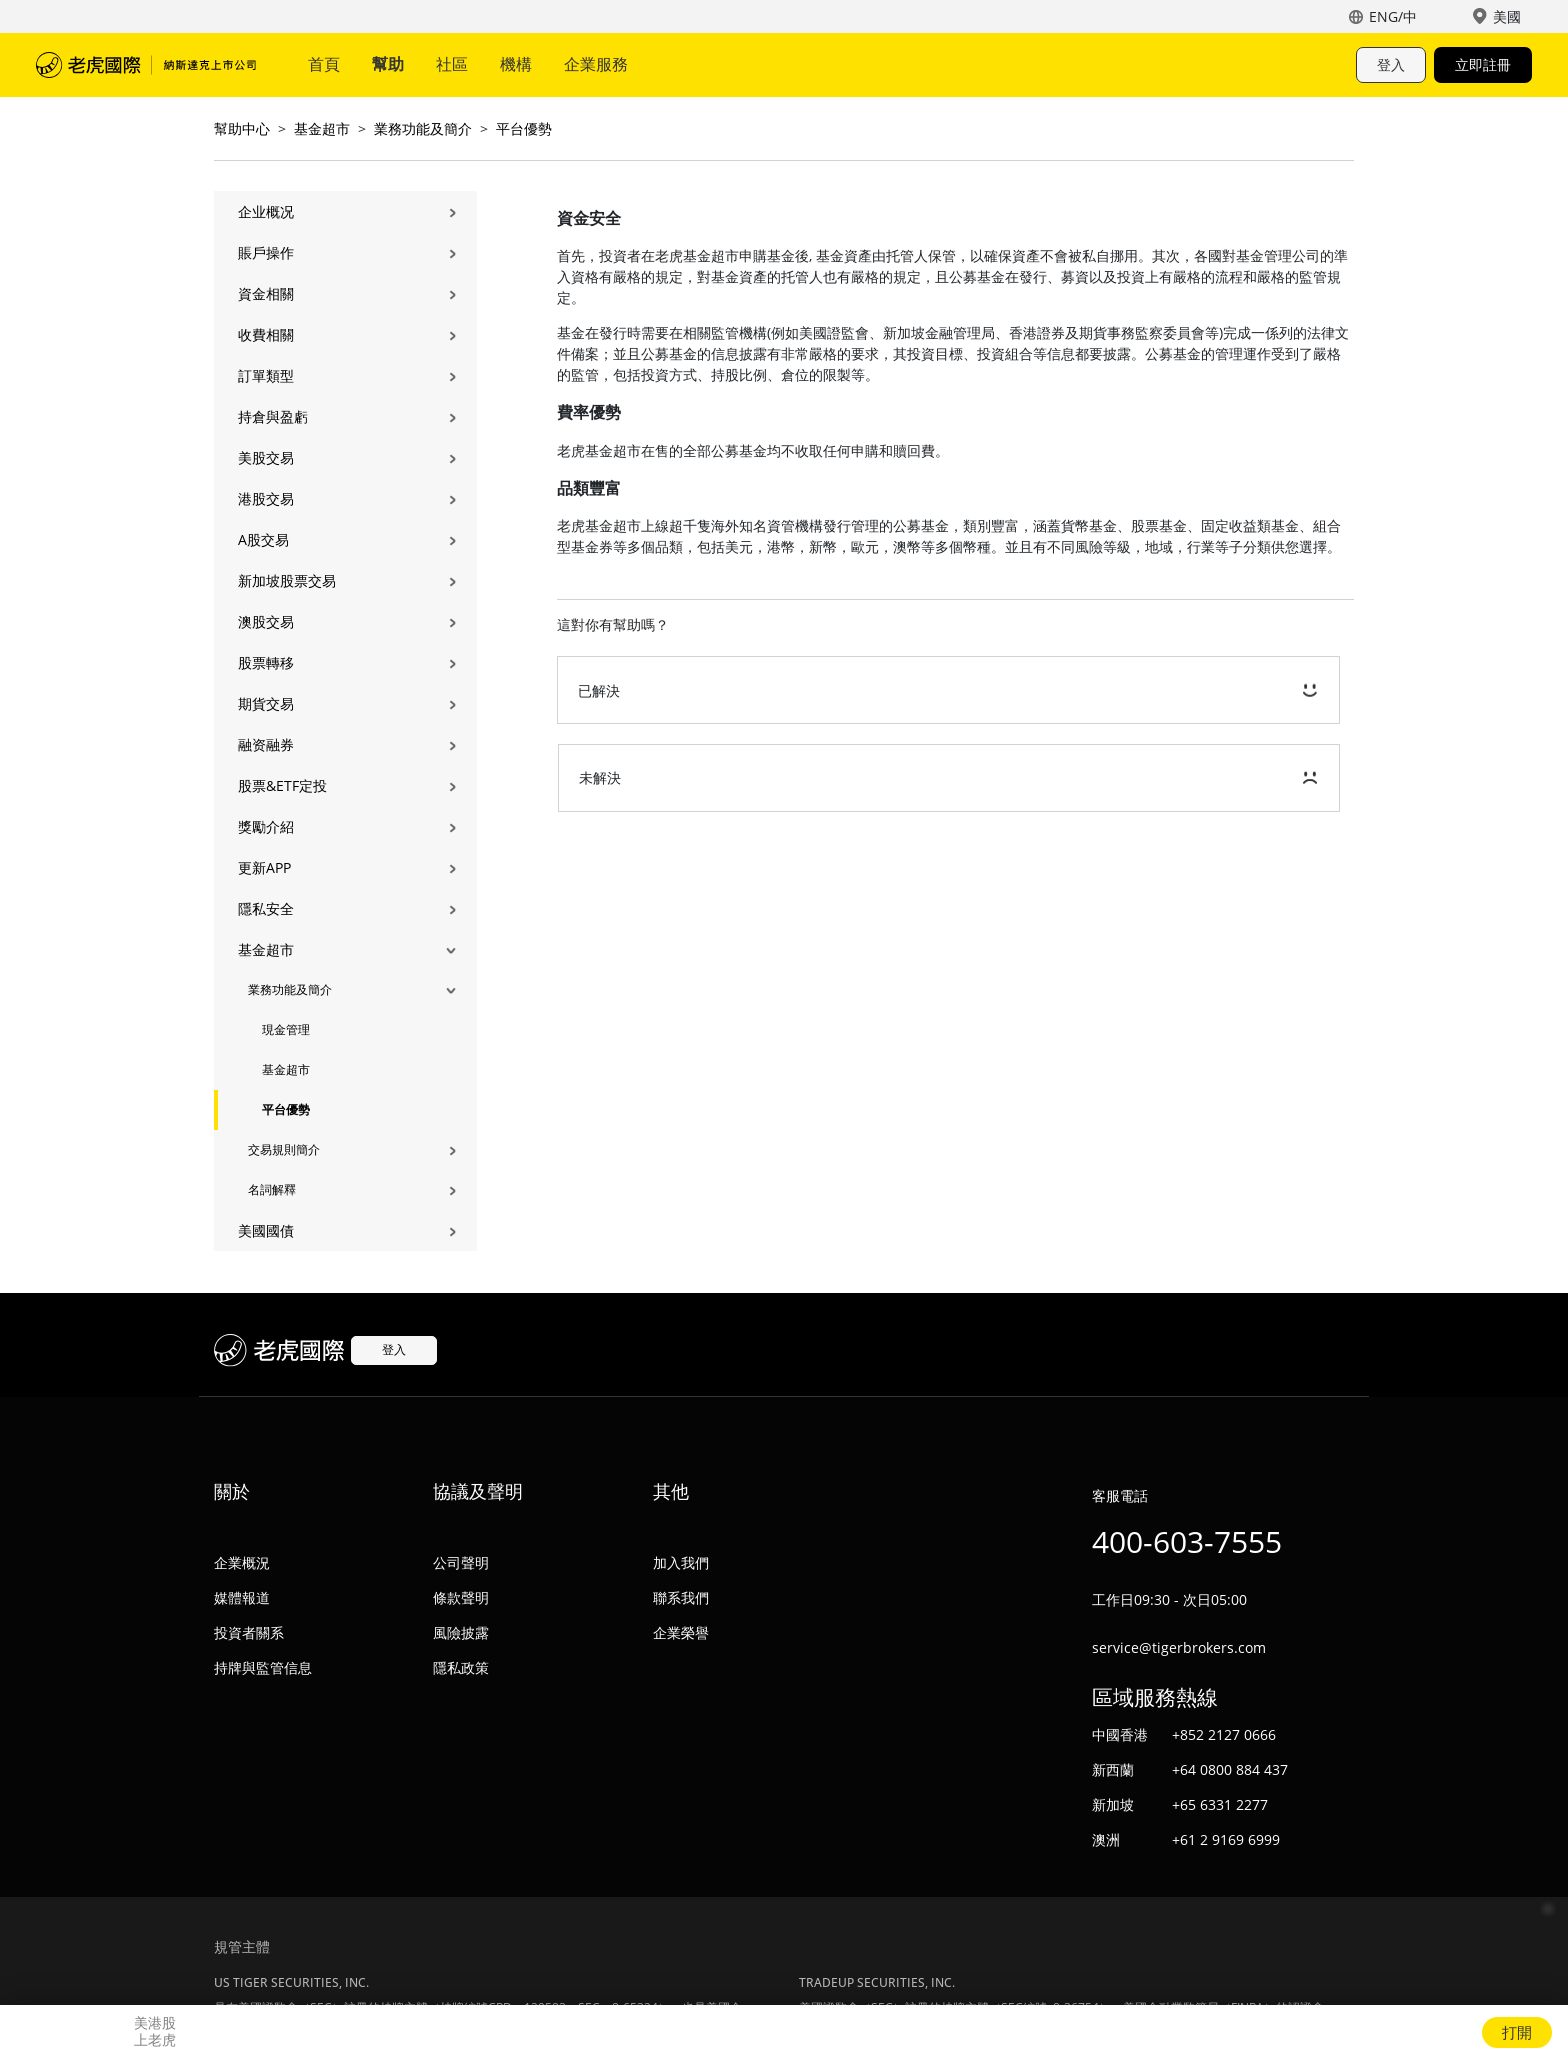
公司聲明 (461, 1562)
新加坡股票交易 (287, 580)
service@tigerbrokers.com (1179, 1647)
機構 (516, 64)
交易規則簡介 (284, 1149)
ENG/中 (1393, 16)
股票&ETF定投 (282, 785)
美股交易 (266, 457)
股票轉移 (266, 662)
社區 (452, 64)
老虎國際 (146, 65)
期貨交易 (266, 703)
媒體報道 (242, 1597)
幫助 (388, 64)
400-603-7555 (1187, 1541)
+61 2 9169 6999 (1226, 1839)
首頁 (324, 64)
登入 (1391, 64)
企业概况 (266, 211)
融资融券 (266, 744)
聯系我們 (681, 1597)
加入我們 (681, 1562)
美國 (1507, 16)
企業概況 (242, 1562)
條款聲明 (461, 1597)
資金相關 (266, 293)
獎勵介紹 (266, 826)
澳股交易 (266, 621)
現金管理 (286, 1029)
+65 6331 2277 (1220, 1804)
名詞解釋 (272, 1189)
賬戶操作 (266, 252)
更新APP (264, 867)
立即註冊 (1483, 64)
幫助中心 (242, 128)
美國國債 (266, 1230)
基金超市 (322, 128)
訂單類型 (266, 375)
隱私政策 (461, 1667)
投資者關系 (249, 1632)
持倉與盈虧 (273, 416)
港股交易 (266, 498)
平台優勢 (524, 128)
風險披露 (461, 1632)
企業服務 (596, 64)
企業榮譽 (681, 1632)
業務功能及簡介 (423, 128)
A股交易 (263, 539)
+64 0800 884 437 (1230, 1769)
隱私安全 (266, 908)
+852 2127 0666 (1224, 1734)
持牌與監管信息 (263, 1667)
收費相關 (266, 334)
